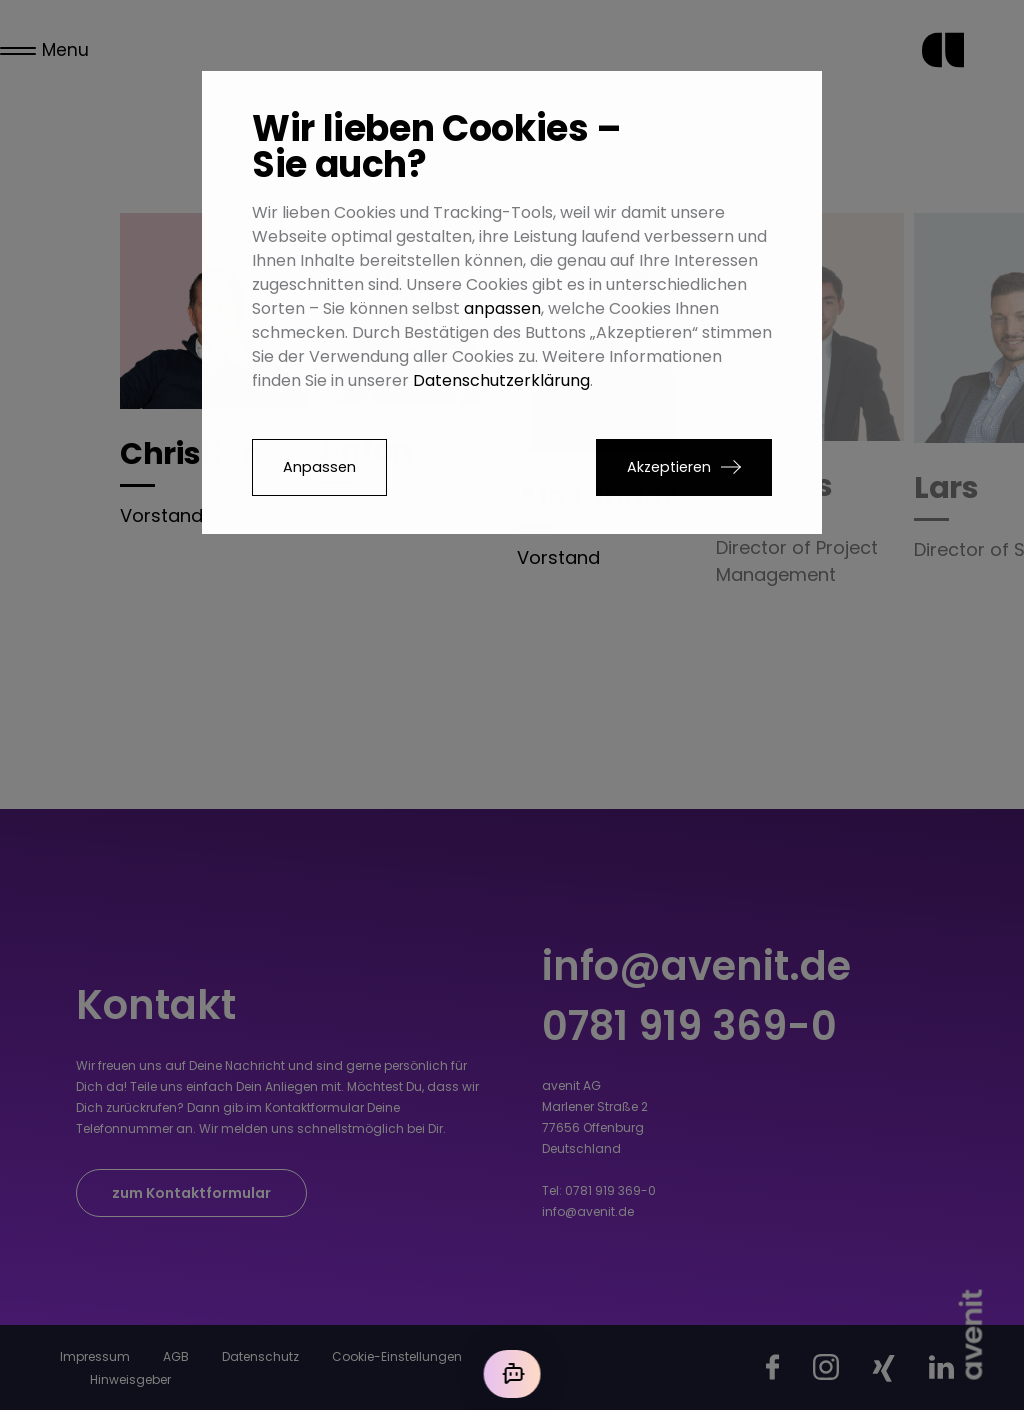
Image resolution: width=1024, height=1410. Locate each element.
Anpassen (319, 467)
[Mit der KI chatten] (512, 1374)
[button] (684, 467)
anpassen (502, 308)
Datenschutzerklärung (501, 380)
